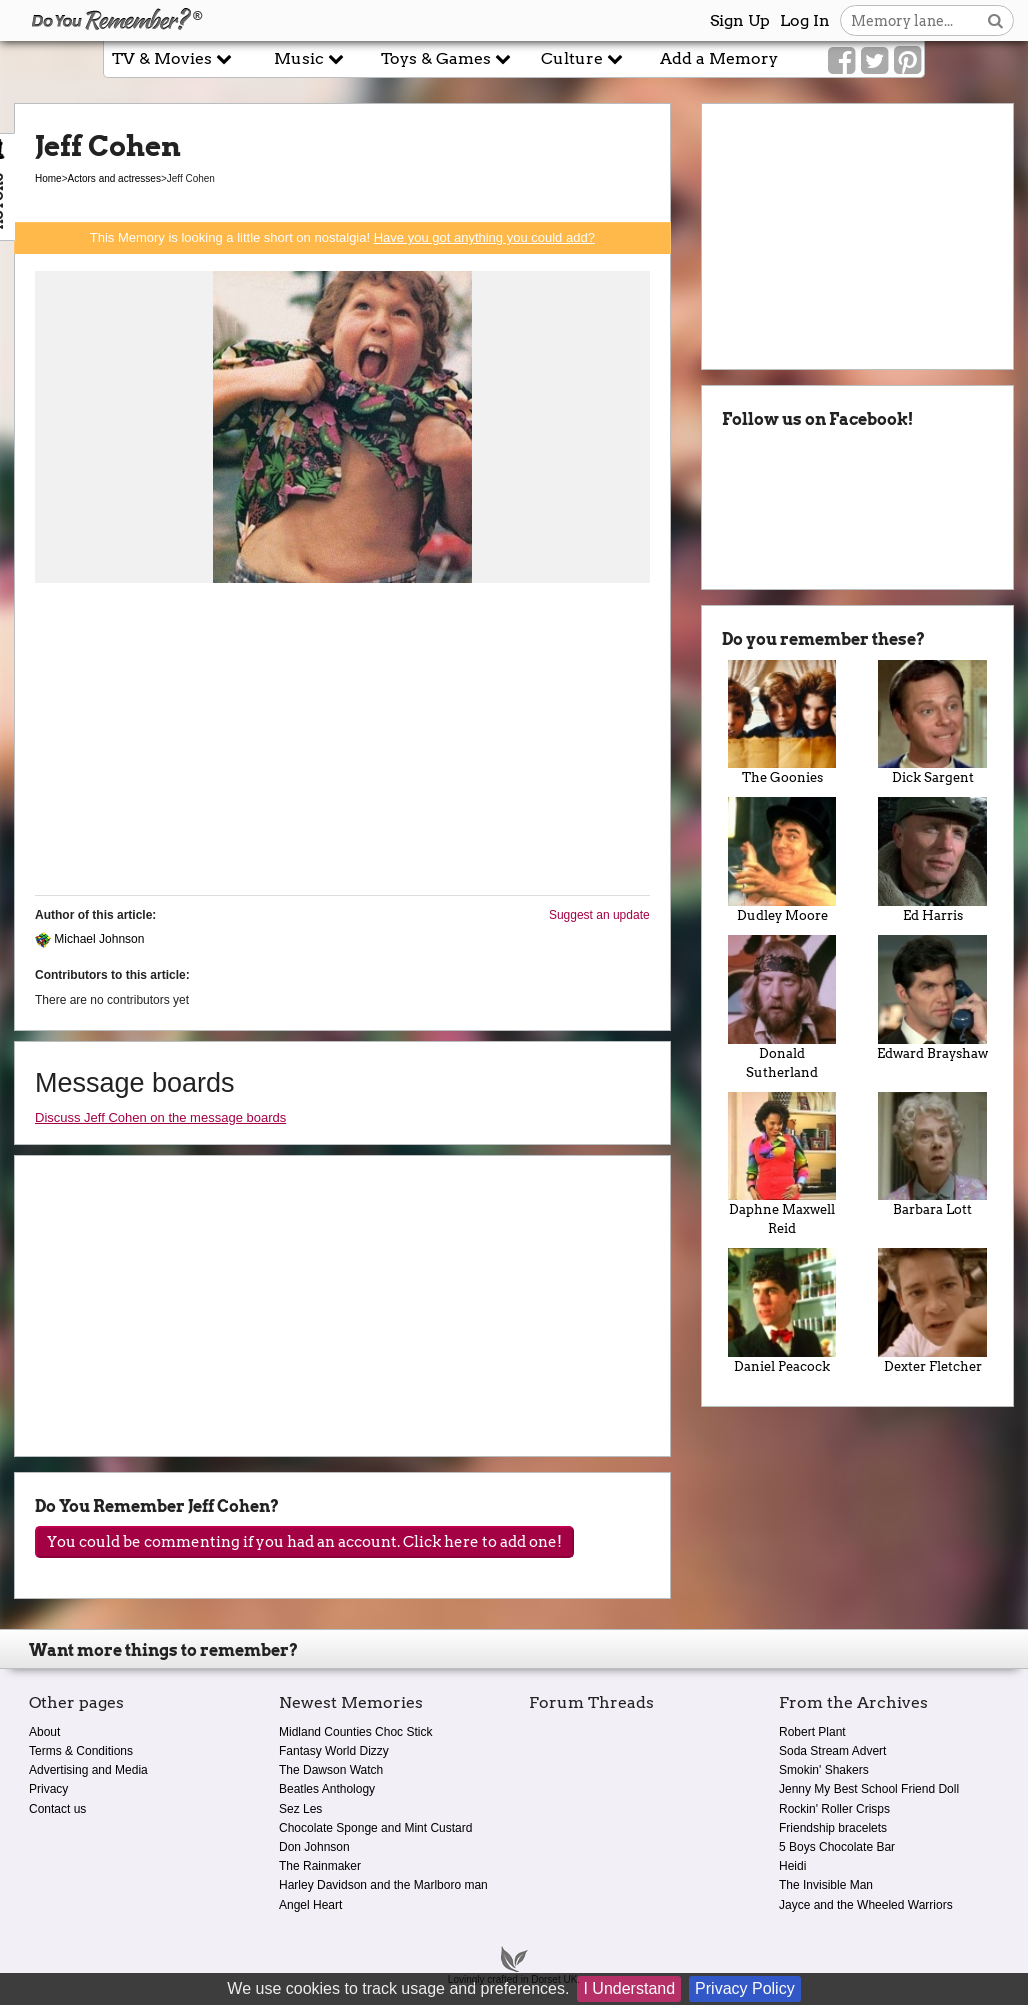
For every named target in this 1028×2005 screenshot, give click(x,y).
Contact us (57, 1809)
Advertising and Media (88, 1770)
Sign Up (740, 20)
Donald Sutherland (782, 1007)
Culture (582, 58)
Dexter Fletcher (932, 1311)
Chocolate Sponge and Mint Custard (375, 1828)
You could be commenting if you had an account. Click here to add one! (304, 1542)
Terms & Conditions (81, 1751)
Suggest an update (599, 915)
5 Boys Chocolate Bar (837, 1847)
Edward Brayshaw (932, 998)
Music (309, 58)
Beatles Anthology (327, 1789)
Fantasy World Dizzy (334, 1751)
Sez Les (300, 1809)
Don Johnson (314, 1847)
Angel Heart (310, 1905)
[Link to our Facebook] (841, 61)
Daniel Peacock (782, 1311)
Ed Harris (932, 860)
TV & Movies (172, 58)
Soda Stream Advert (832, 1751)
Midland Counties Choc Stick (355, 1732)
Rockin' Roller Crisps (834, 1809)
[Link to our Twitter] (874, 61)
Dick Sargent (932, 723)
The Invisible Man (826, 1885)
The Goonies (782, 723)
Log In (805, 20)
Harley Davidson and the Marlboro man (383, 1885)
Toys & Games (446, 58)
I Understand (629, 1988)
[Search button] (995, 20)
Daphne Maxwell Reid (782, 1164)
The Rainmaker (320, 1866)
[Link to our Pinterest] (907, 61)
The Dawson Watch (331, 1770)
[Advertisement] (342, 740)
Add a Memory (719, 58)
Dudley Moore (782, 860)
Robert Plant (812, 1732)
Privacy (48, 1789)
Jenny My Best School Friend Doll (869, 1789)
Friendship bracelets (833, 1828)
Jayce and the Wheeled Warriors (866, 1905)
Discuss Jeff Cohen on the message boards (160, 1117)
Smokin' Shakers (824, 1770)
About (44, 1732)
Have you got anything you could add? (484, 237)
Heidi (792, 1866)
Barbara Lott (932, 1155)
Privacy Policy (745, 1988)
